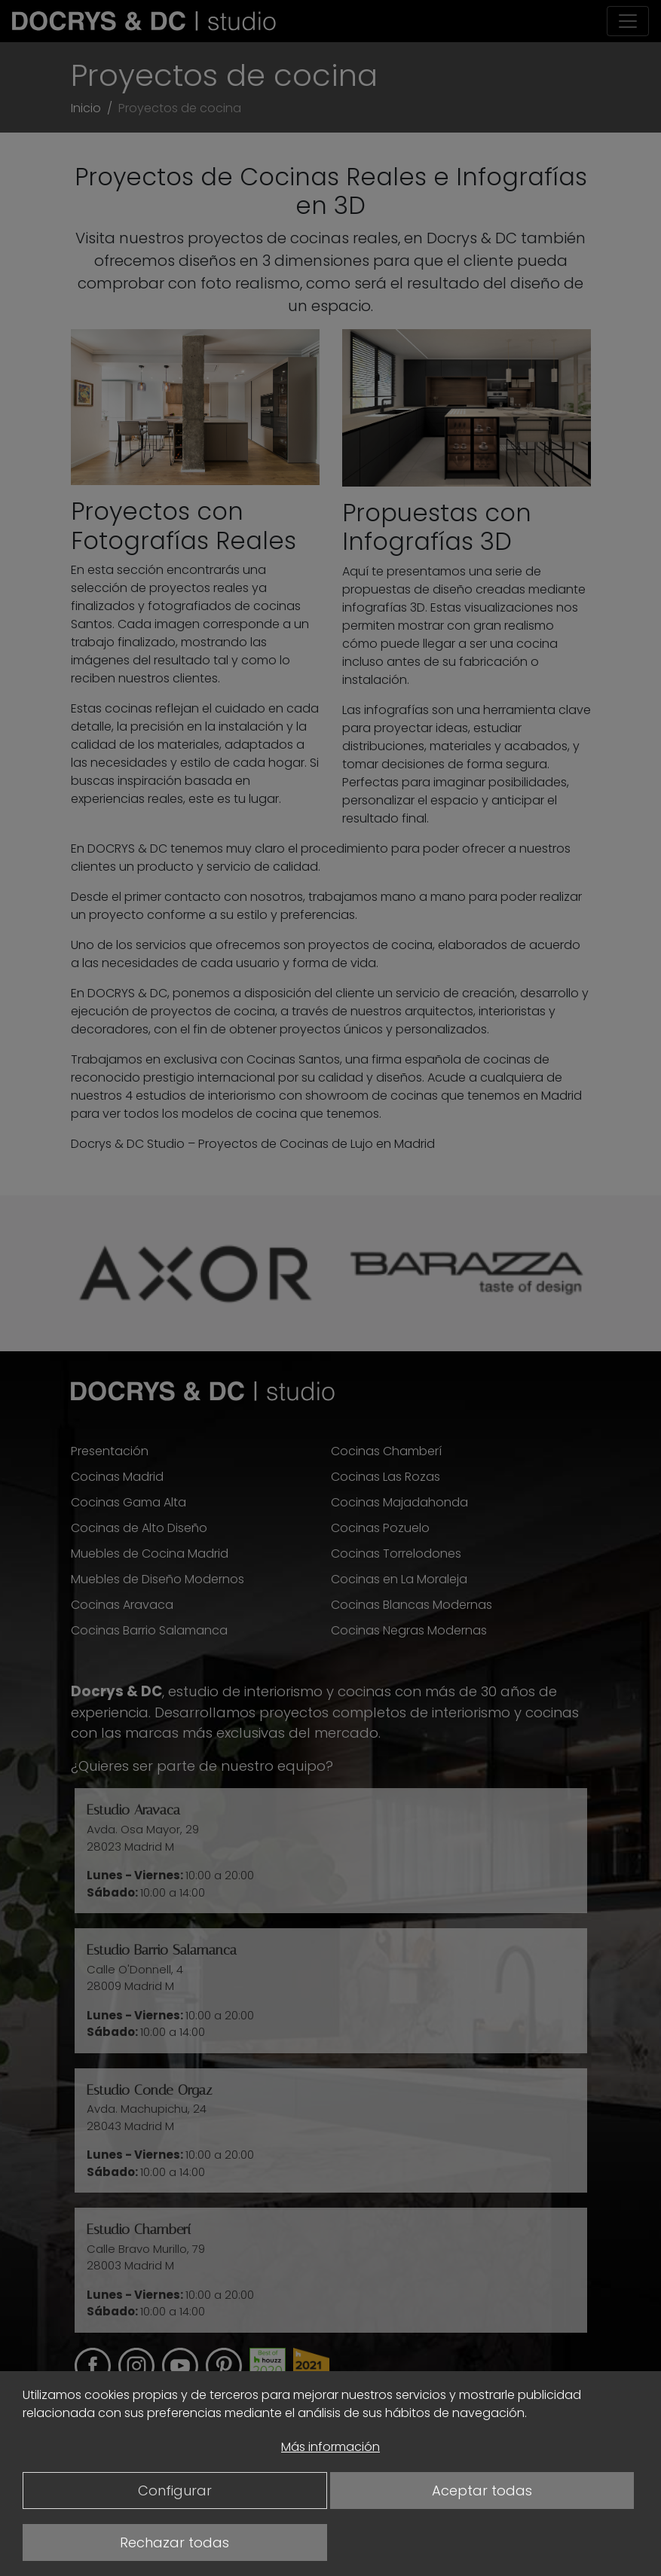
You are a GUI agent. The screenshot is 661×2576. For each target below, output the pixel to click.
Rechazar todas (174, 2542)
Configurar (175, 2490)
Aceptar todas (482, 2490)
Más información (330, 2446)
